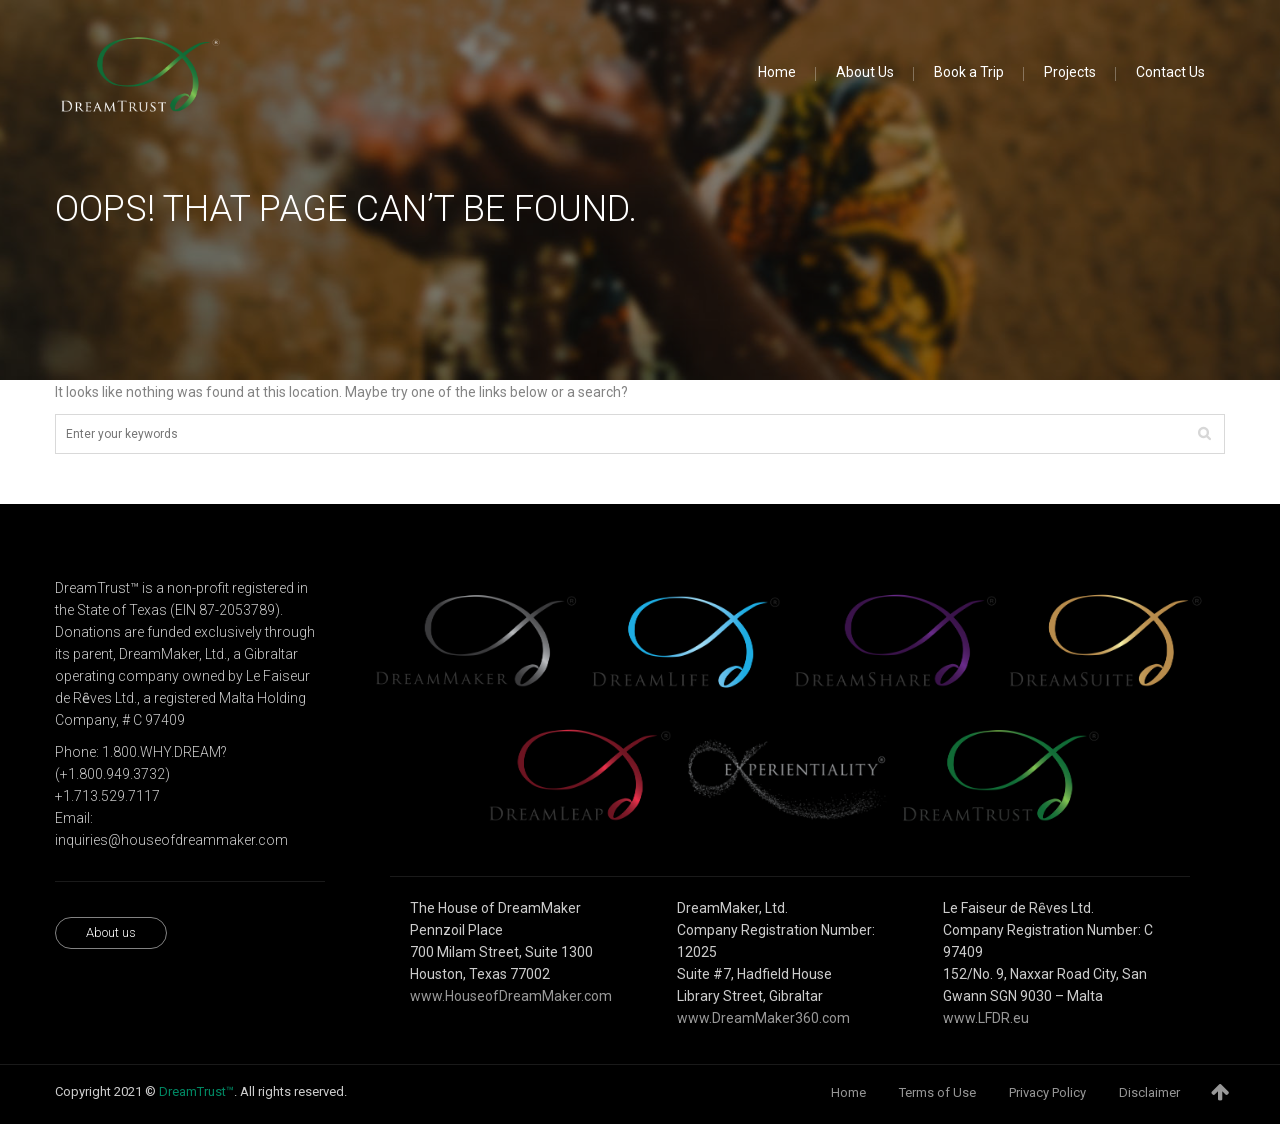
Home (848, 1092)
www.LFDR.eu (986, 1018)
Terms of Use (937, 1092)
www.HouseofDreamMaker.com (511, 996)
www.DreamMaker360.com (763, 1018)
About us (111, 932)
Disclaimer (1149, 1092)
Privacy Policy (1047, 1092)
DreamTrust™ (196, 1091)
